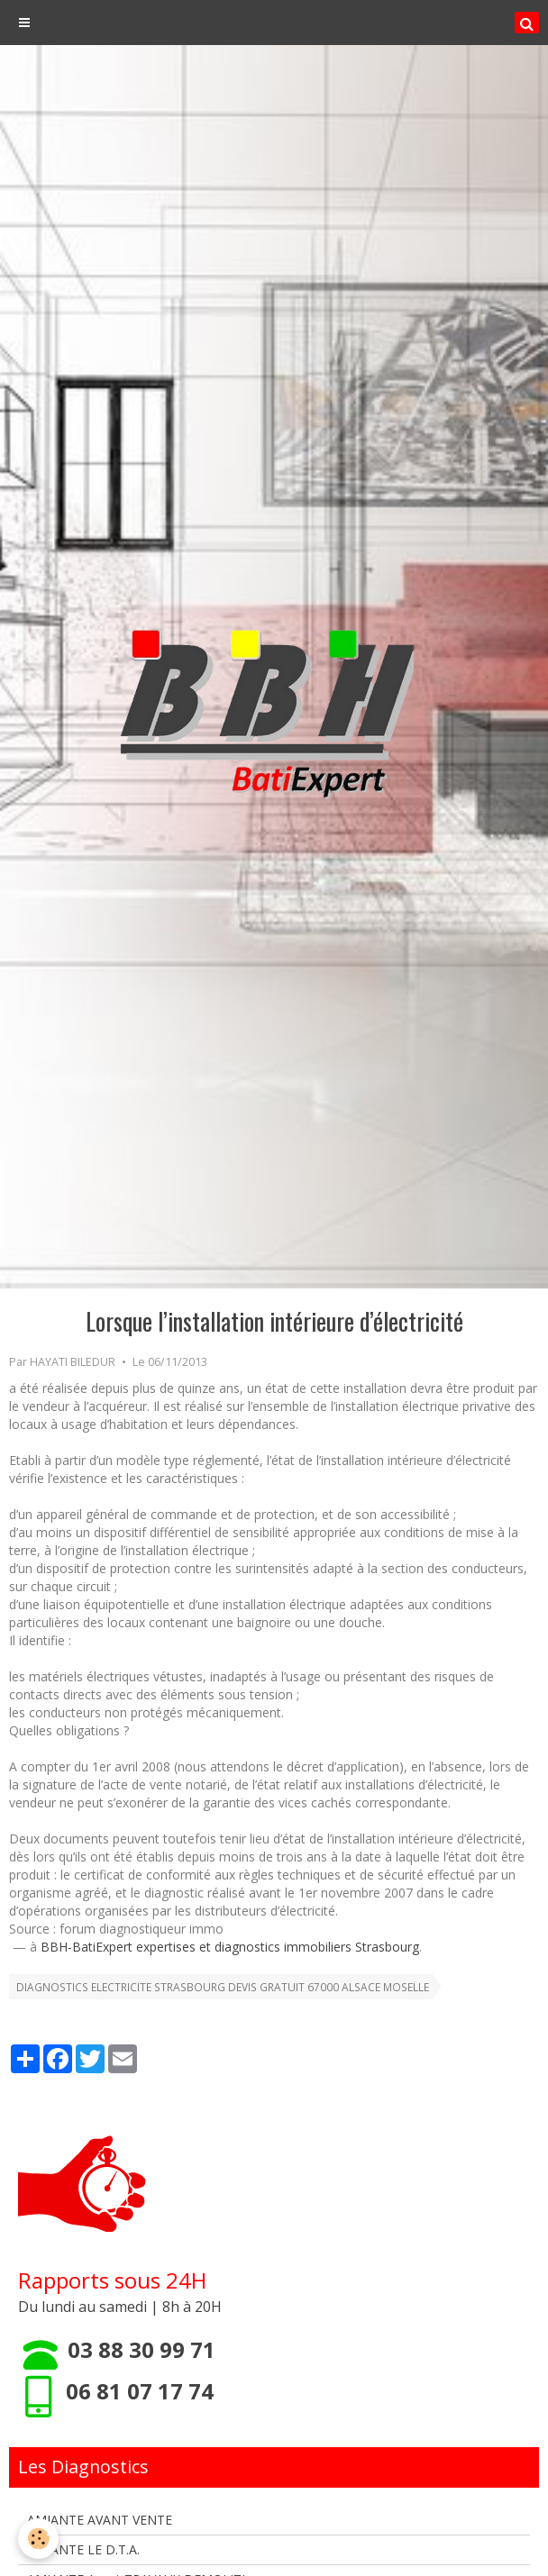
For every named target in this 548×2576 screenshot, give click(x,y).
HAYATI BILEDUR (72, 1362)
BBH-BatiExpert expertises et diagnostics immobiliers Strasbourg (230, 1946)
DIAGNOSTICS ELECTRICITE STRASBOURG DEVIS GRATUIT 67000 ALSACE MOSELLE (222, 1987)
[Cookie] (38, 2538)
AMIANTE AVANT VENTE (99, 2519)
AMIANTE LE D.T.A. (83, 2549)
